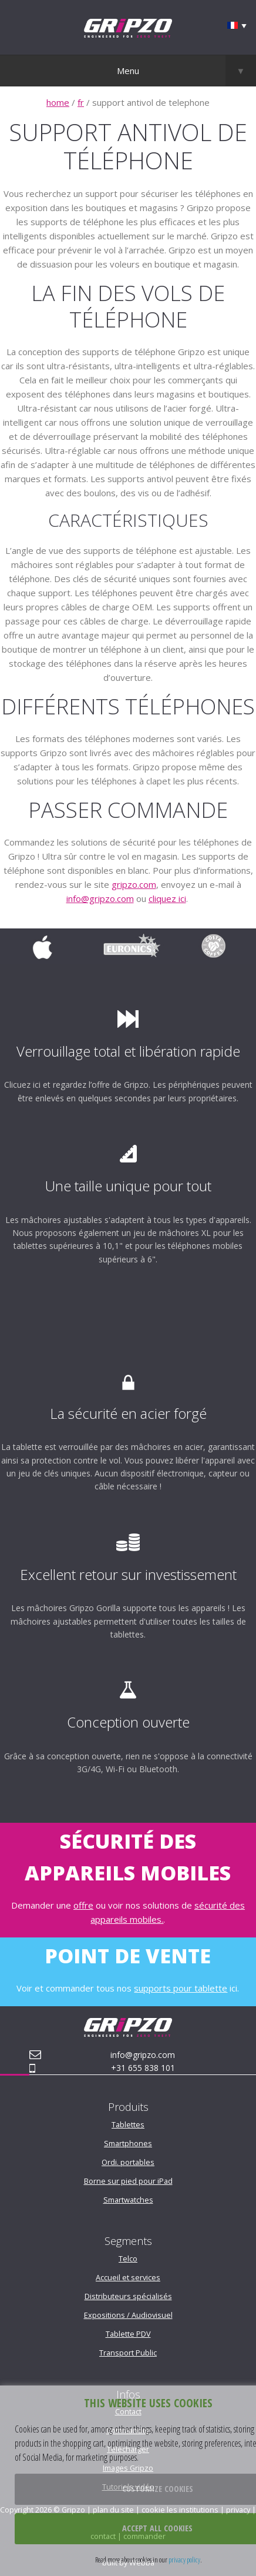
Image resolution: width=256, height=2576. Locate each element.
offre (83, 1905)
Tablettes (128, 2124)
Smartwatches (128, 2199)
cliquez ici (167, 898)
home (57, 102)
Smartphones (128, 2143)
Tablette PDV (128, 2333)
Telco (128, 2258)
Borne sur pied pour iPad (128, 2181)
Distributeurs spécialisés (128, 2296)
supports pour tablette (180, 1988)
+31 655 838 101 (143, 2067)
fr (81, 102)
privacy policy (184, 2559)
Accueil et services (128, 2277)
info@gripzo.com (100, 898)
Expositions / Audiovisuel (128, 2315)
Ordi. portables (128, 2162)
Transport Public (128, 2352)
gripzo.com (134, 884)
